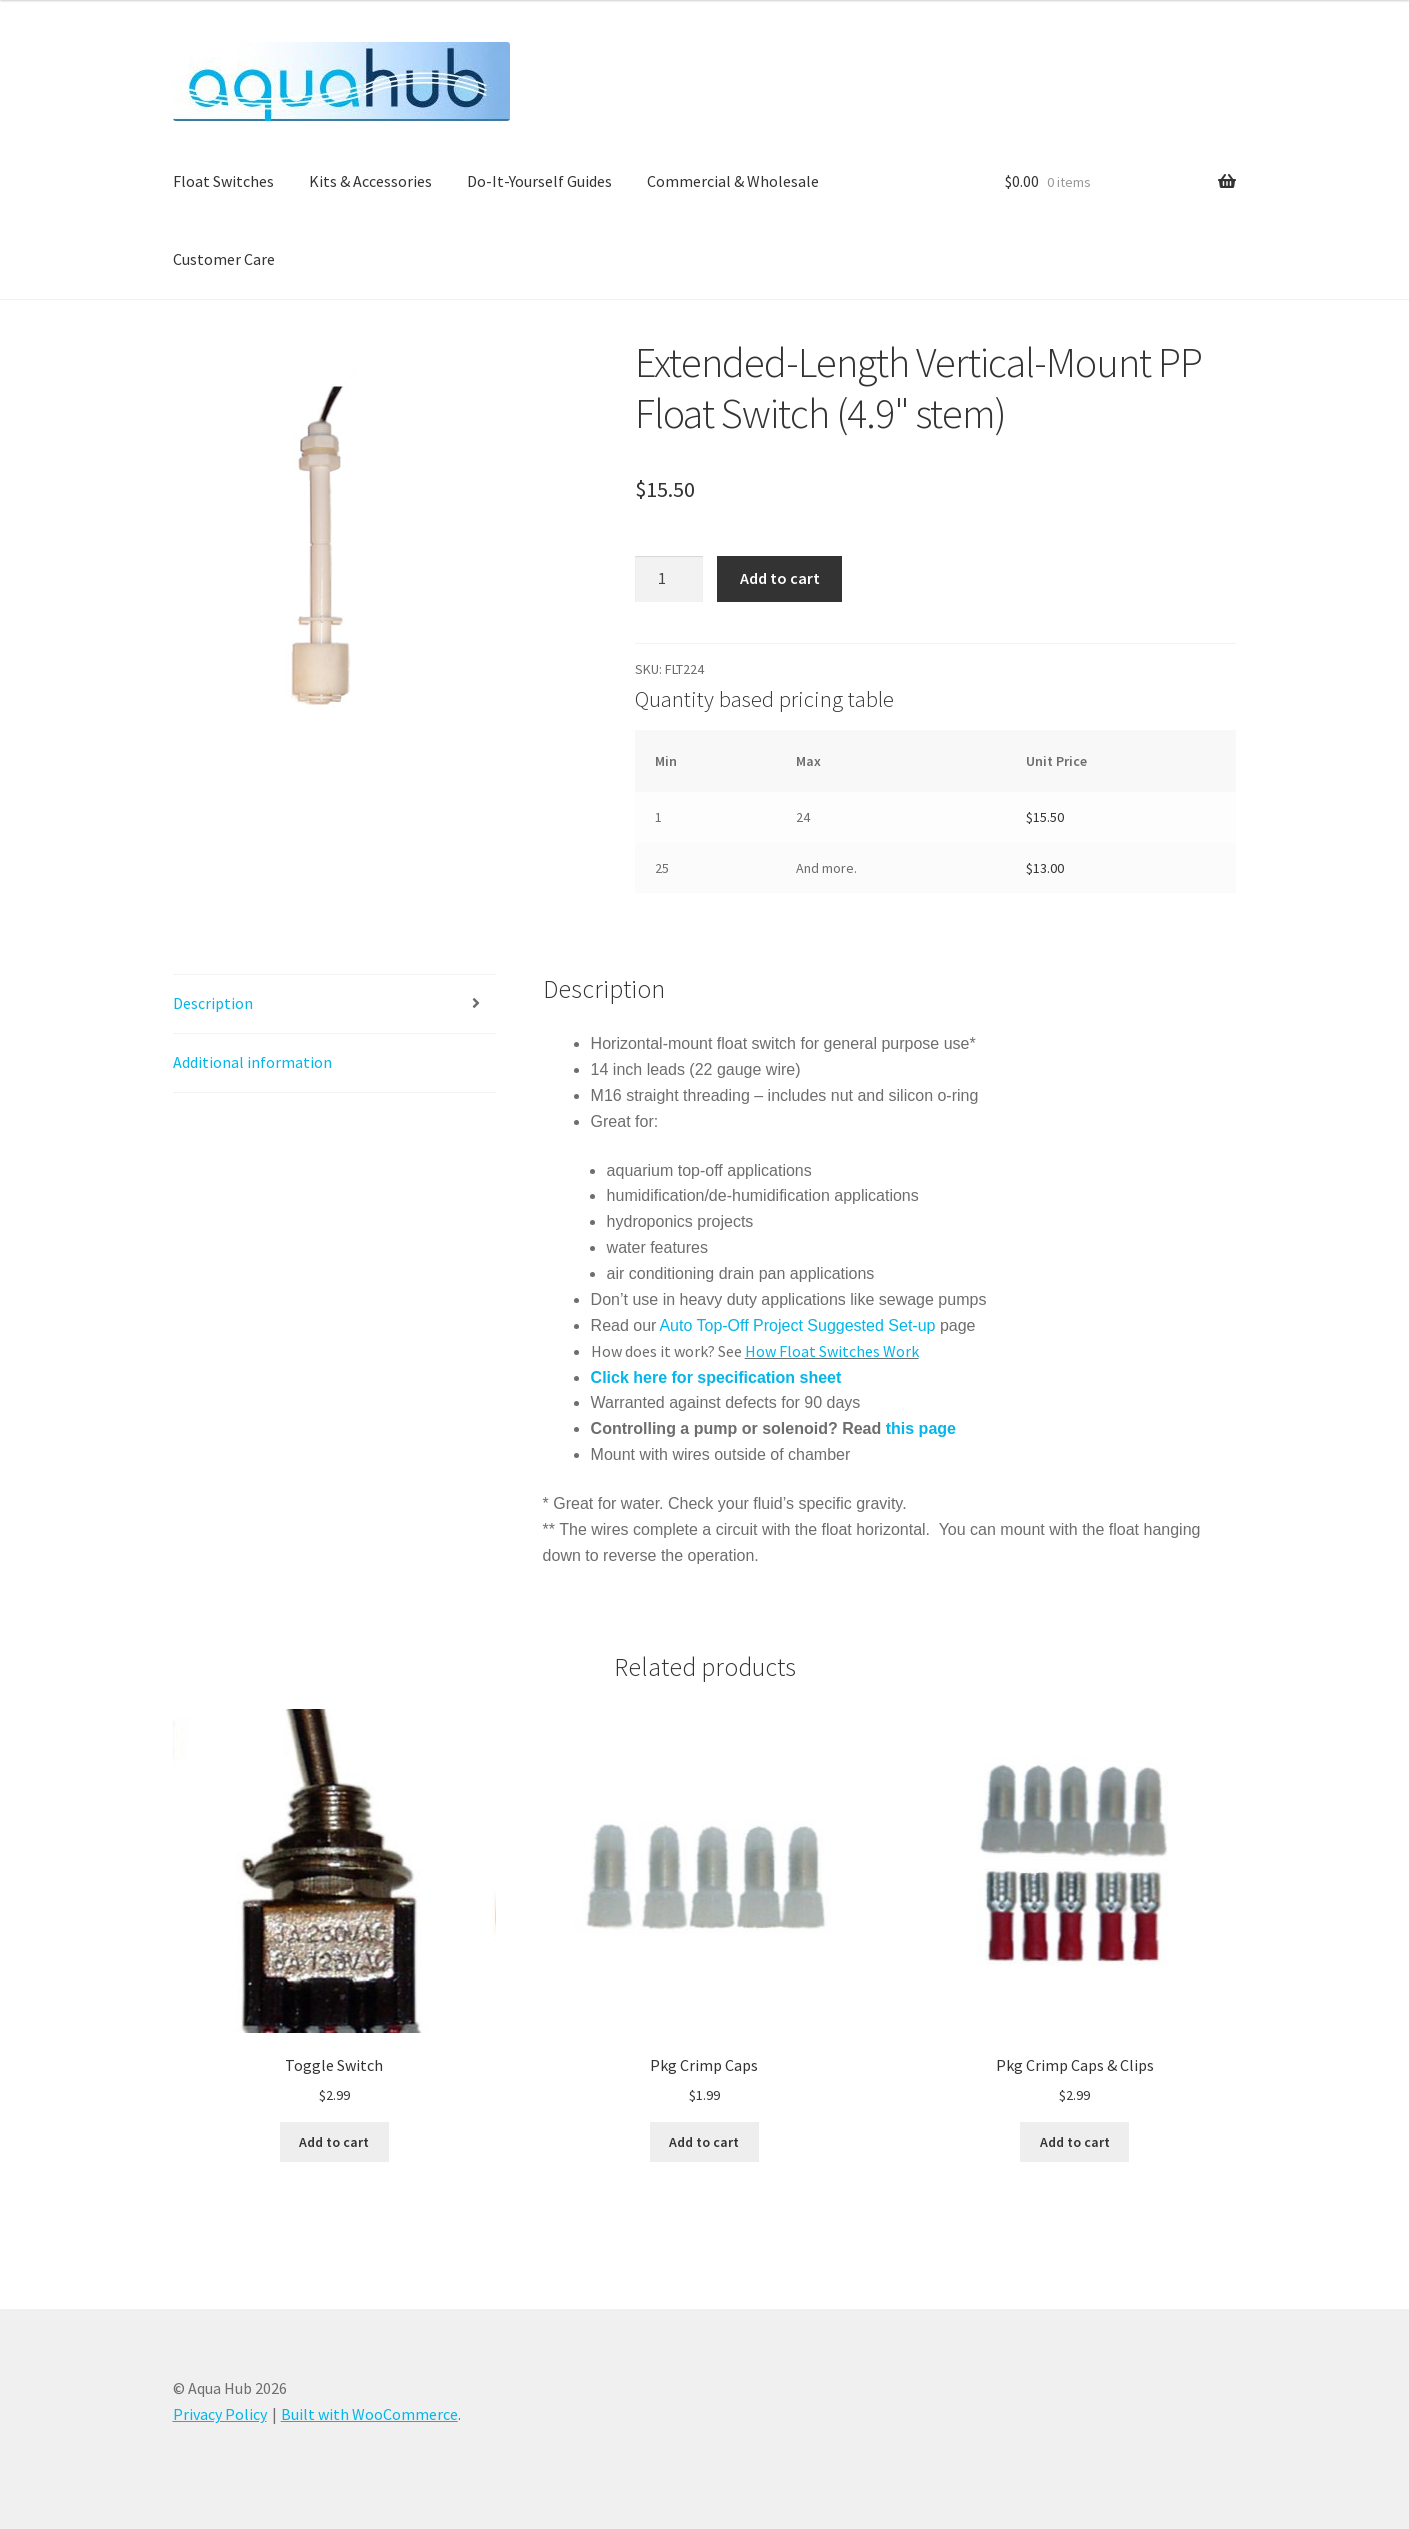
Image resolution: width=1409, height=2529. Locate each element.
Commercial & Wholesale (733, 181)
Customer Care (224, 259)
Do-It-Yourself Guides (539, 181)
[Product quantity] (669, 579)
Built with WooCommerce (369, 2414)
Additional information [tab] (252, 1062)
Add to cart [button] (334, 2142)
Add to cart (780, 578)
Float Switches (223, 181)
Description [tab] (213, 1003)
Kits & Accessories (370, 181)
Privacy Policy (220, 2414)
